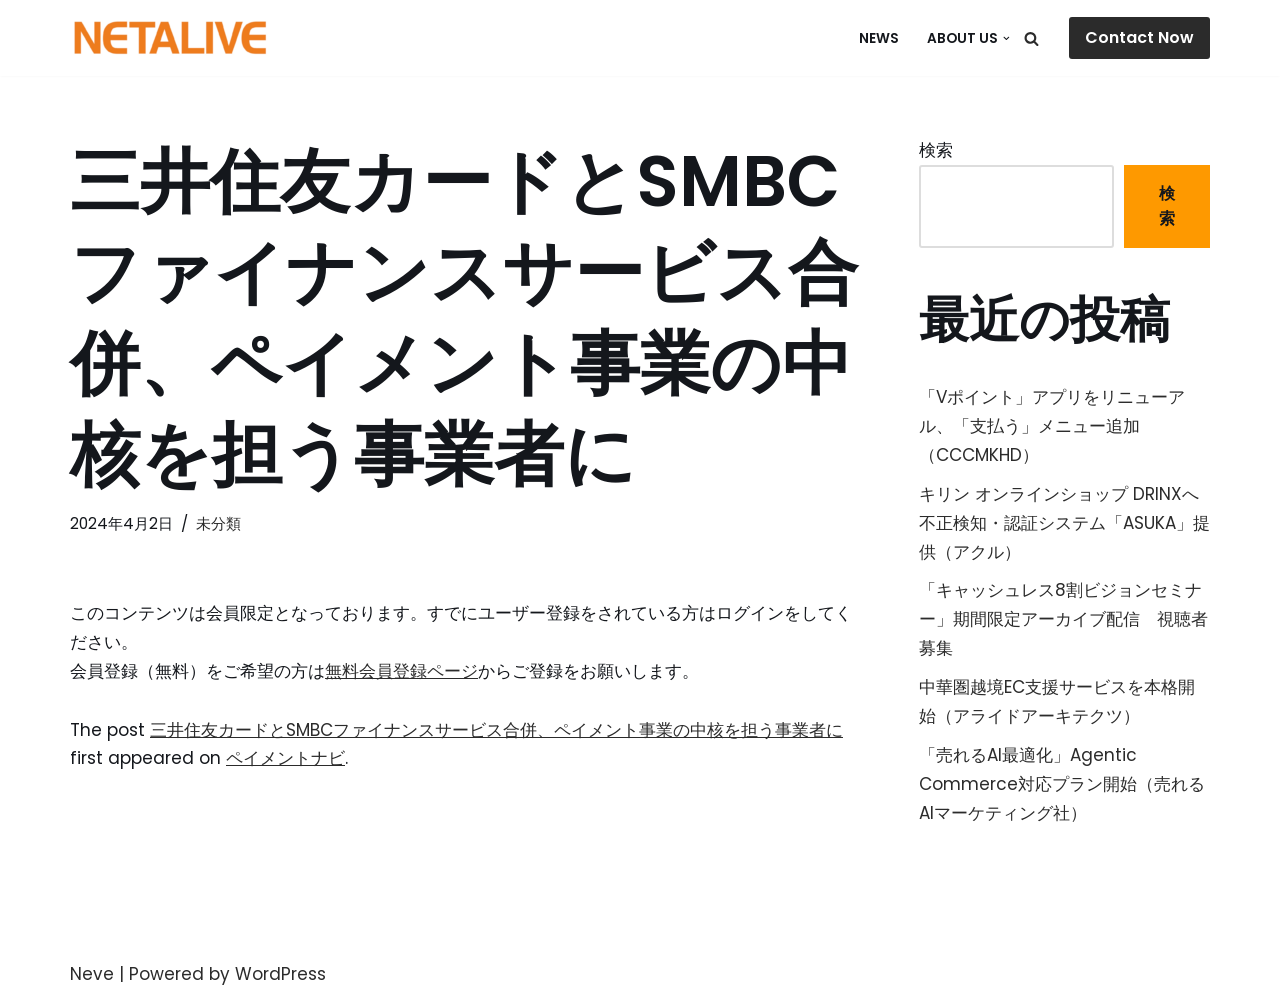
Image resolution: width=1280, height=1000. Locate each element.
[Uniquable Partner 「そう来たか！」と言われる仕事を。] (170, 38)
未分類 (218, 523)
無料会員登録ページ (401, 671)
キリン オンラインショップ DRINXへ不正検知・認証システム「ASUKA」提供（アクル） (1064, 523)
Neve (92, 974)
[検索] (1031, 38)
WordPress (280, 974)
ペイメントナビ (285, 758)
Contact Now (1139, 37)
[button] (1006, 38)
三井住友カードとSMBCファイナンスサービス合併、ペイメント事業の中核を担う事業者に (496, 730)
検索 (936, 150)
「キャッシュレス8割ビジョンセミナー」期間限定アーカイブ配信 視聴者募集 (1063, 619)
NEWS (879, 38)
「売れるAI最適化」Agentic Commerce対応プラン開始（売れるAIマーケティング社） (1062, 784)
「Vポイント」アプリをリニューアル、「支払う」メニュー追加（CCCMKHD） (1052, 426)
